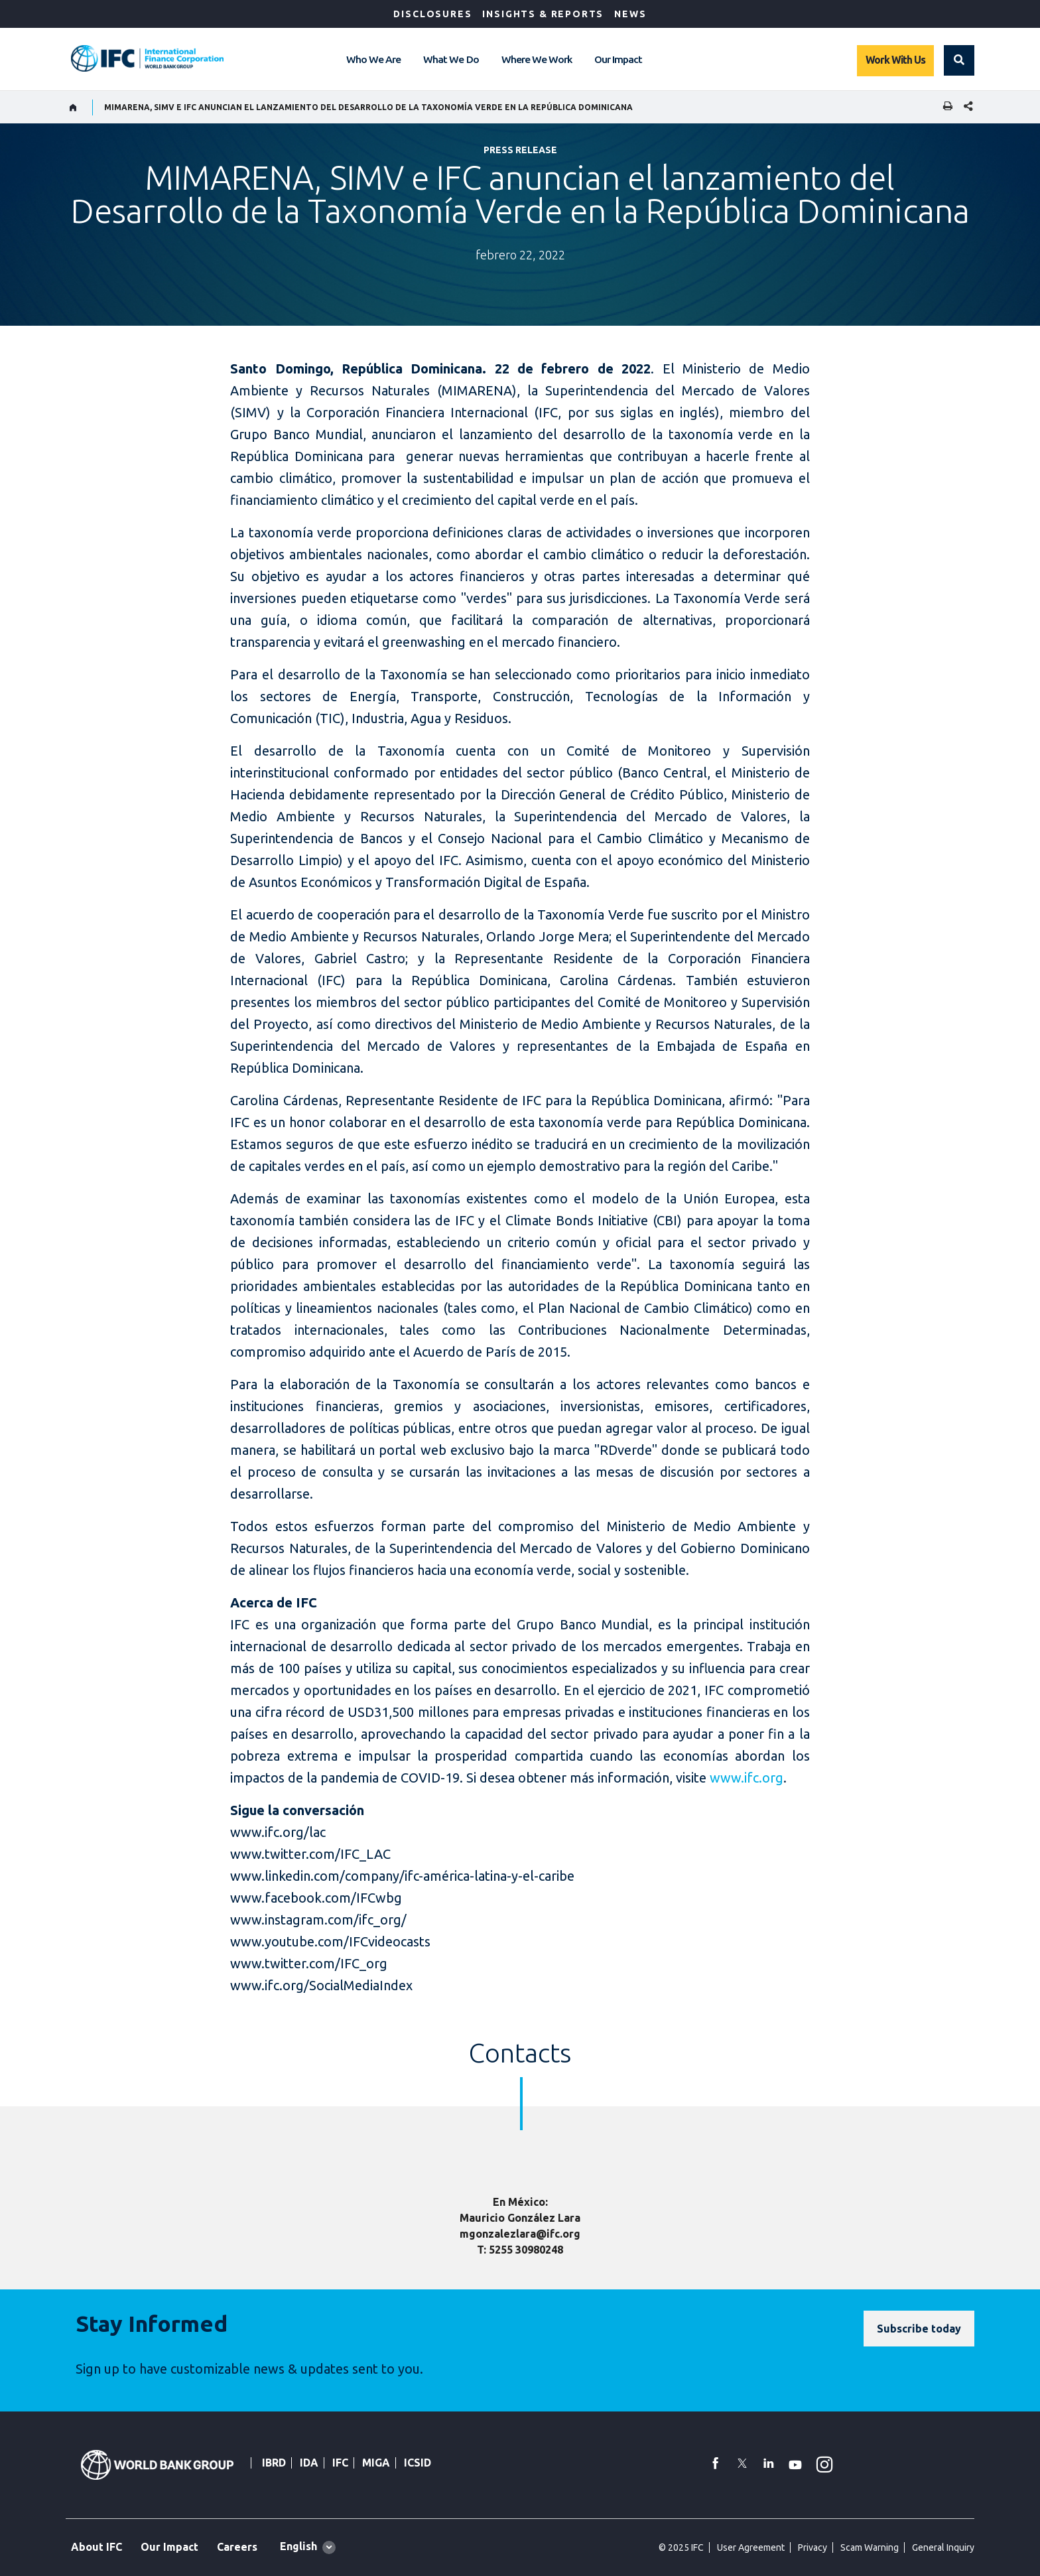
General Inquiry (943, 2547)
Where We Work (536, 59)
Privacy (812, 2547)
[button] (959, 60)
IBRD (274, 2463)
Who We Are (373, 59)
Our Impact (618, 59)
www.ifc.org (746, 1777)
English (298, 2546)
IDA (309, 2463)
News (630, 14)
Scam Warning (869, 2547)
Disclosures (432, 14)
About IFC (96, 2547)
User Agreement (751, 2547)
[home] (73, 107)
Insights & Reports (543, 14)
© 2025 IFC (681, 2547)
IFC (340, 2463)
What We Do (450, 59)
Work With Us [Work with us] (895, 60)
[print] (944, 107)
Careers (237, 2547)
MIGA (376, 2463)
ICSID (417, 2463)
